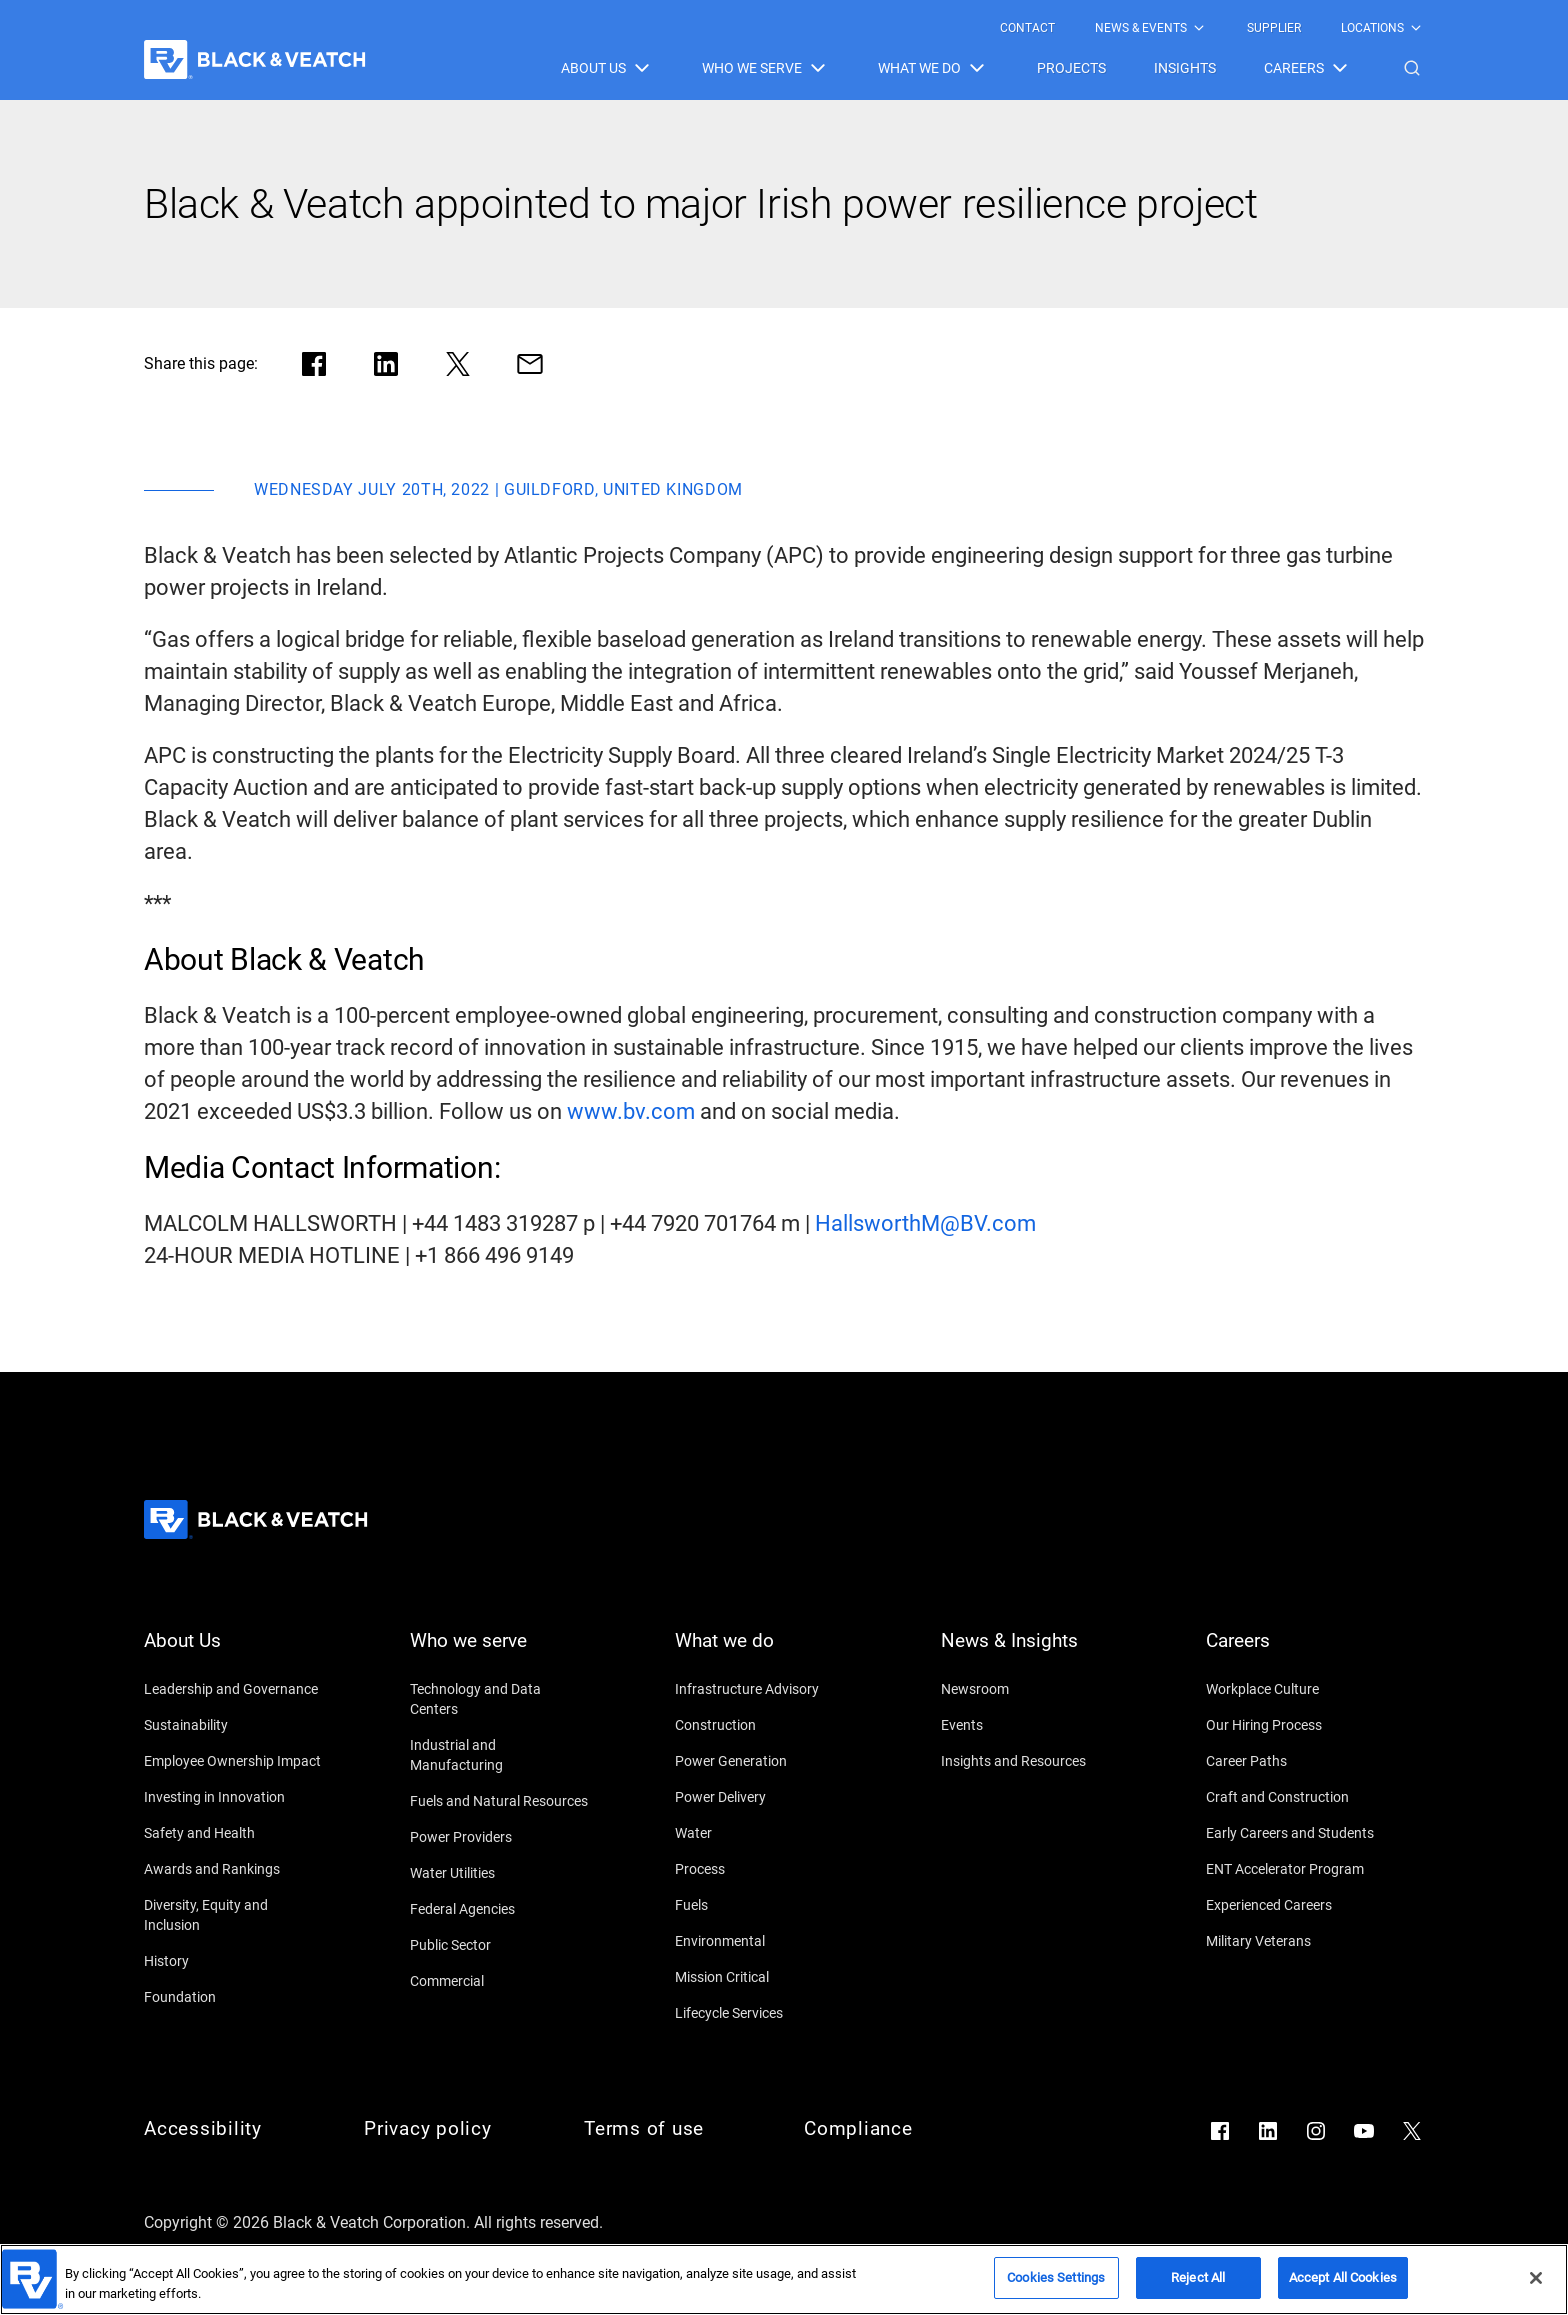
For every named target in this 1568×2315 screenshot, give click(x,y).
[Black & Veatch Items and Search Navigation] (992, 68)
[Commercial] (500, 1981)
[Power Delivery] (765, 1797)
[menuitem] (1027, 28)
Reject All (1198, 2286)
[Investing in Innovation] (234, 1797)
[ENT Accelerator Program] (1296, 1869)
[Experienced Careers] (1296, 1905)
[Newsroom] (1031, 1689)
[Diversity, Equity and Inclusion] (234, 1915)
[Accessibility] (234, 2129)
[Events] (1031, 1725)
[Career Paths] (1296, 1761)
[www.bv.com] (631, 1112)
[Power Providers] (500, 1837)
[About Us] (234, 1653)
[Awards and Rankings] (234, 1869)
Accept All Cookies (1343, 2286)
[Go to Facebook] (1220, 2131)
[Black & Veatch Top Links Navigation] (1212, 28)
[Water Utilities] (500, 1873)
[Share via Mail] (530, 364)
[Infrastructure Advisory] (765, 1689)
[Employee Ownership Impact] (234, 1761)
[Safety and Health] (234, 1833)
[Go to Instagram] (1316, 2131)
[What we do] (765, 1653)
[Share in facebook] (314, 364)
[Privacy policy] (454, 2129)
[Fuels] (765, 1905)
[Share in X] (458, 364)
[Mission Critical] (765, 1977)
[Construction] (765, 1725)
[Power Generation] (765, 1761)
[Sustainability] (234, 1725)
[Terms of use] (674, 2129)
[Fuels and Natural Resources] (500, 1801)
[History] (234, 1961)
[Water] (765, 1833)
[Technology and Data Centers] (500, 1699)
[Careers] (1296, 1653)
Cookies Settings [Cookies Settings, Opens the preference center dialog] (1056, 2286)
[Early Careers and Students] (1296, 1833)
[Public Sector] (500, 1945)
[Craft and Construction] (1296, 1797)
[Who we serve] (500, 1653)
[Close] (1536, 2286)
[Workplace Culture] (1296, 1689)
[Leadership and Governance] (234, 1689)
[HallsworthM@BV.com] (925, 1224)
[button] (1412, 68)
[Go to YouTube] (1364, 2131)
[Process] (765, 1869)
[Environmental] (765, 1941)
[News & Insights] (1031, 1653)
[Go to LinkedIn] (1268, 2131)
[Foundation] (234, 1997)
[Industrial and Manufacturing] (500, 1755)
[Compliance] (894, 2129)
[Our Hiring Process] (1296, 1725)
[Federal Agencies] (500, 1909)
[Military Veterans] (1296, 1941)
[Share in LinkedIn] (386, 364)
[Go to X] (1412, 2131)
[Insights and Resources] (1031, 1761)
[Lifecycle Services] (765, 2013)
